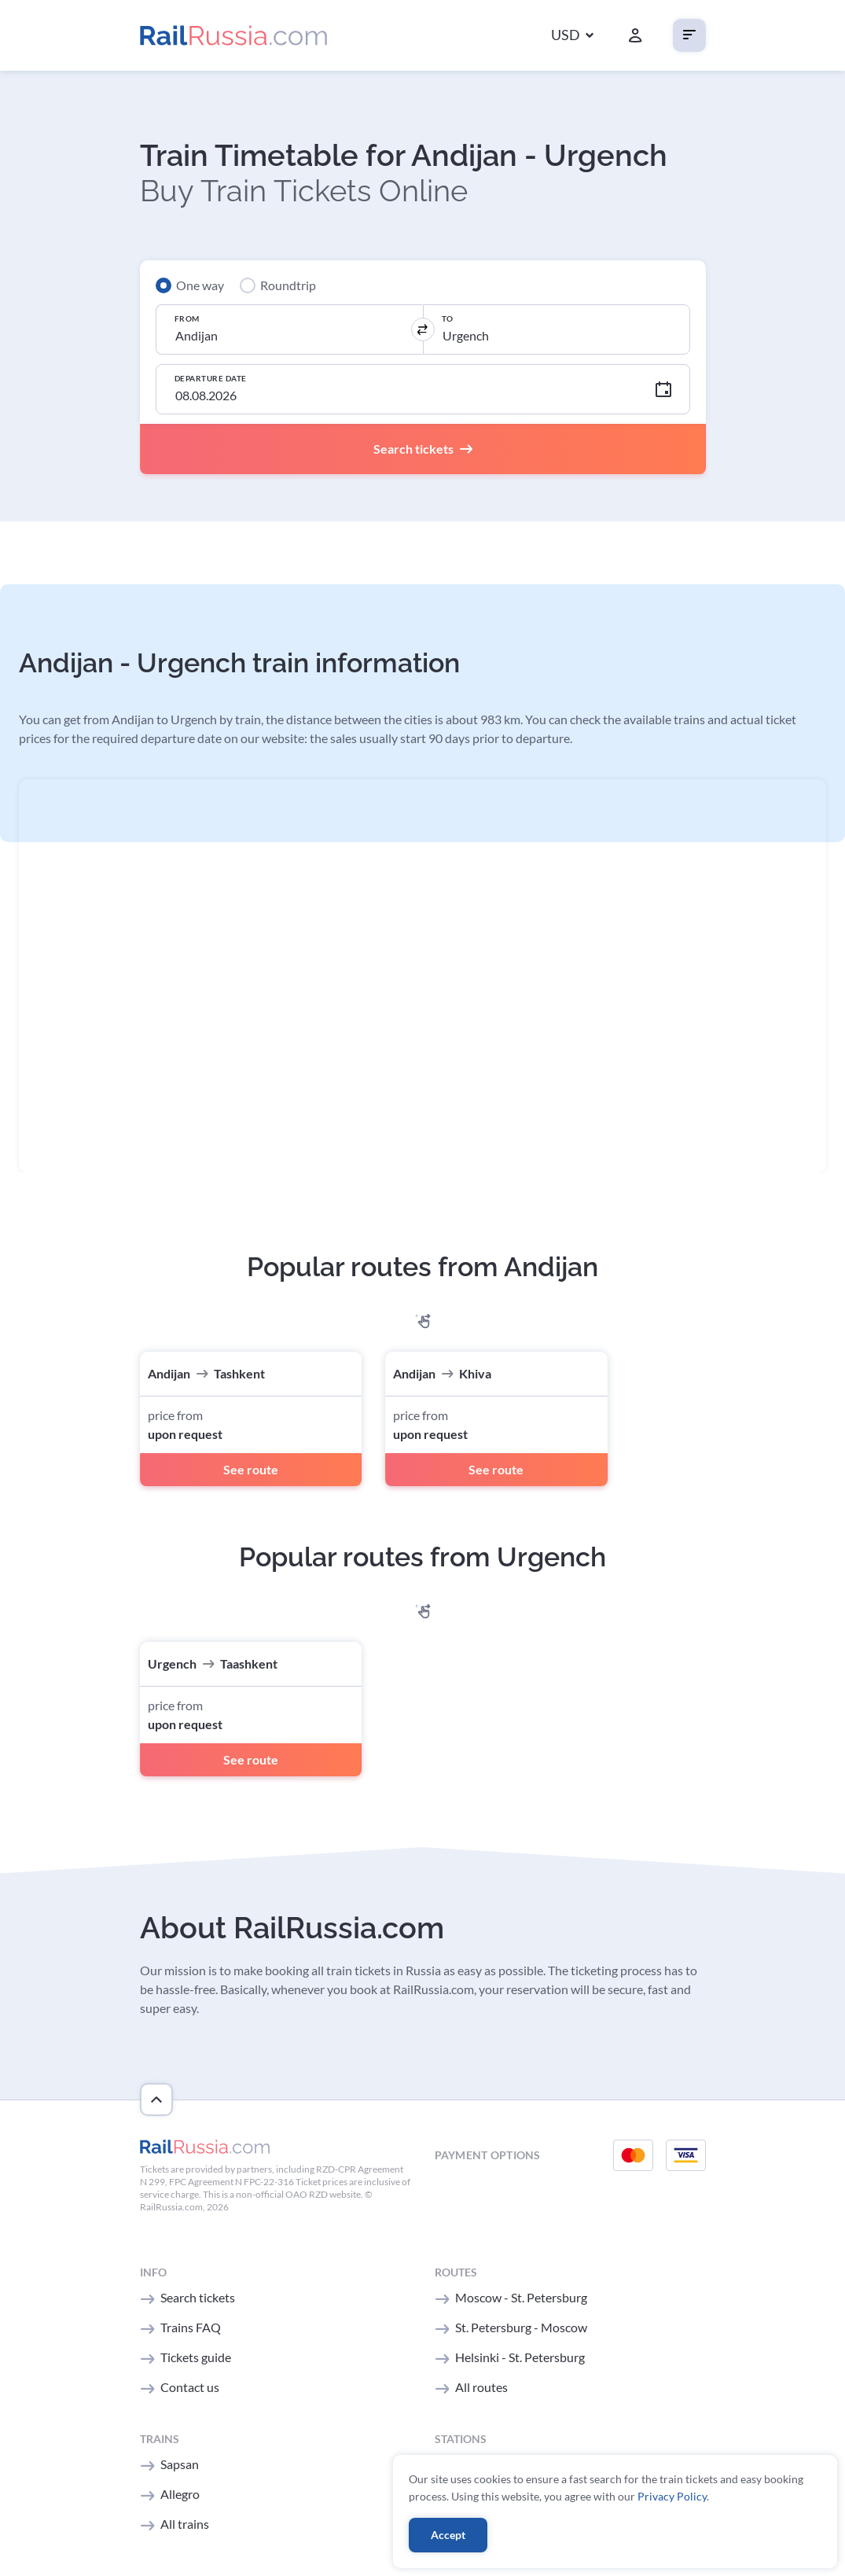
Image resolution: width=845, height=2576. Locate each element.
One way (200, 285)
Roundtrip (288, 285)
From (187, 318)
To (448, 318)
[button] (572, 35)
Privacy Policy (672, 2496)
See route (250, 1469)
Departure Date (211, 378)
